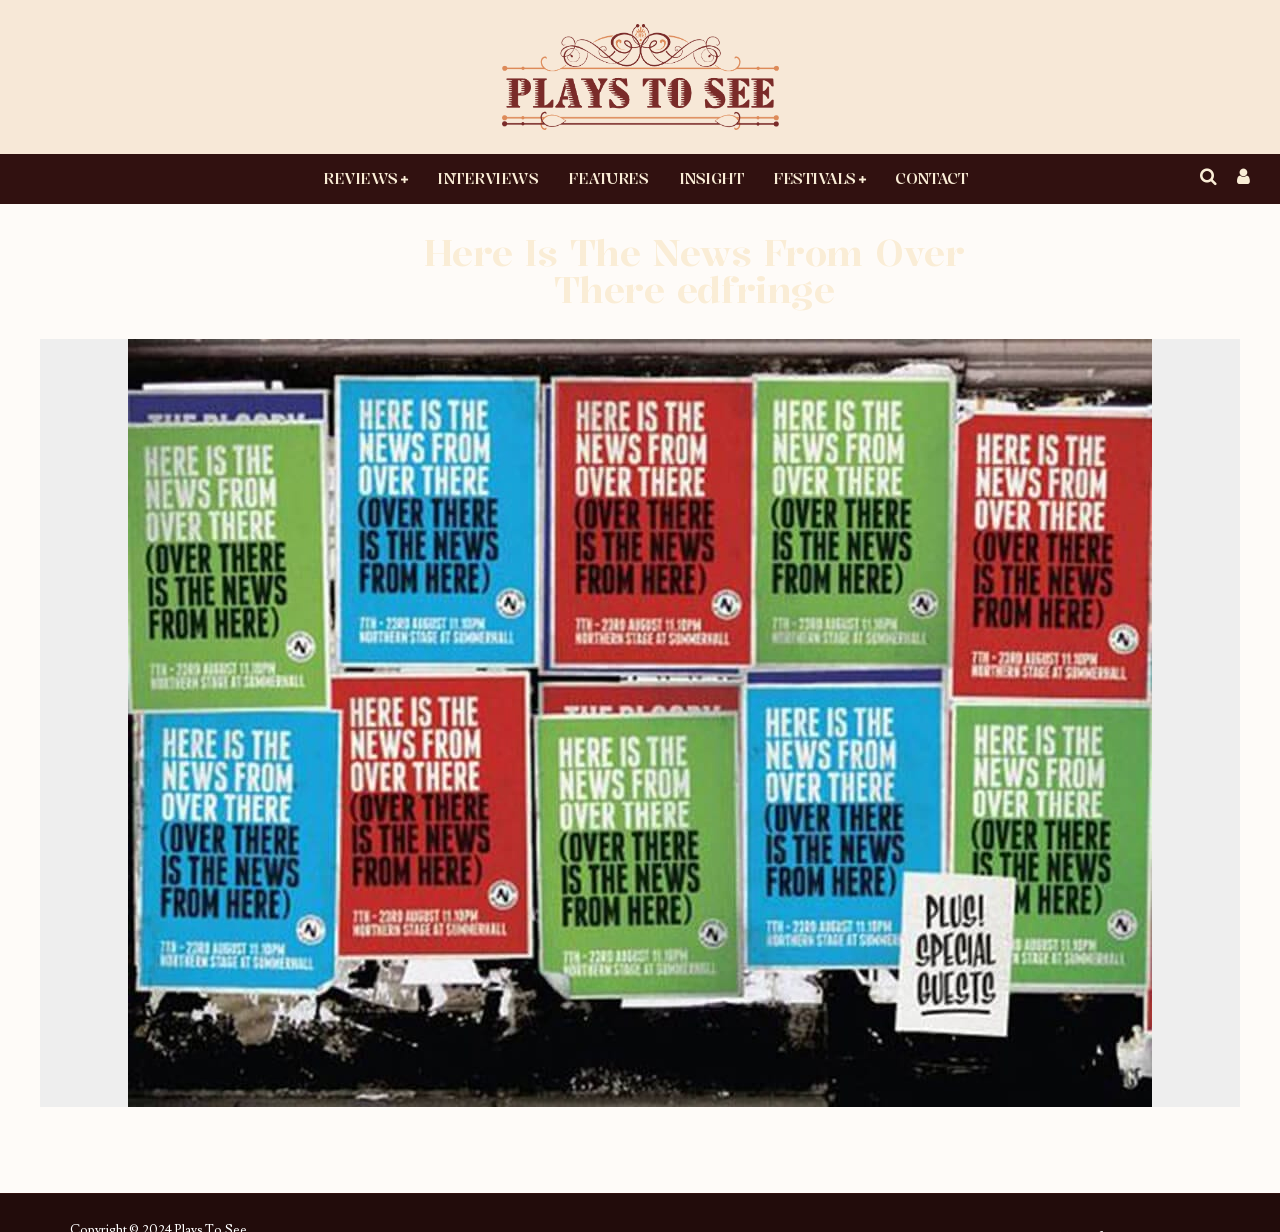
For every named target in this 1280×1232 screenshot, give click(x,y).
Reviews (360, 178)
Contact (931, 178)
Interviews (487, 178)
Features (608, 178)
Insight (711, 178)
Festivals (814, 178)
